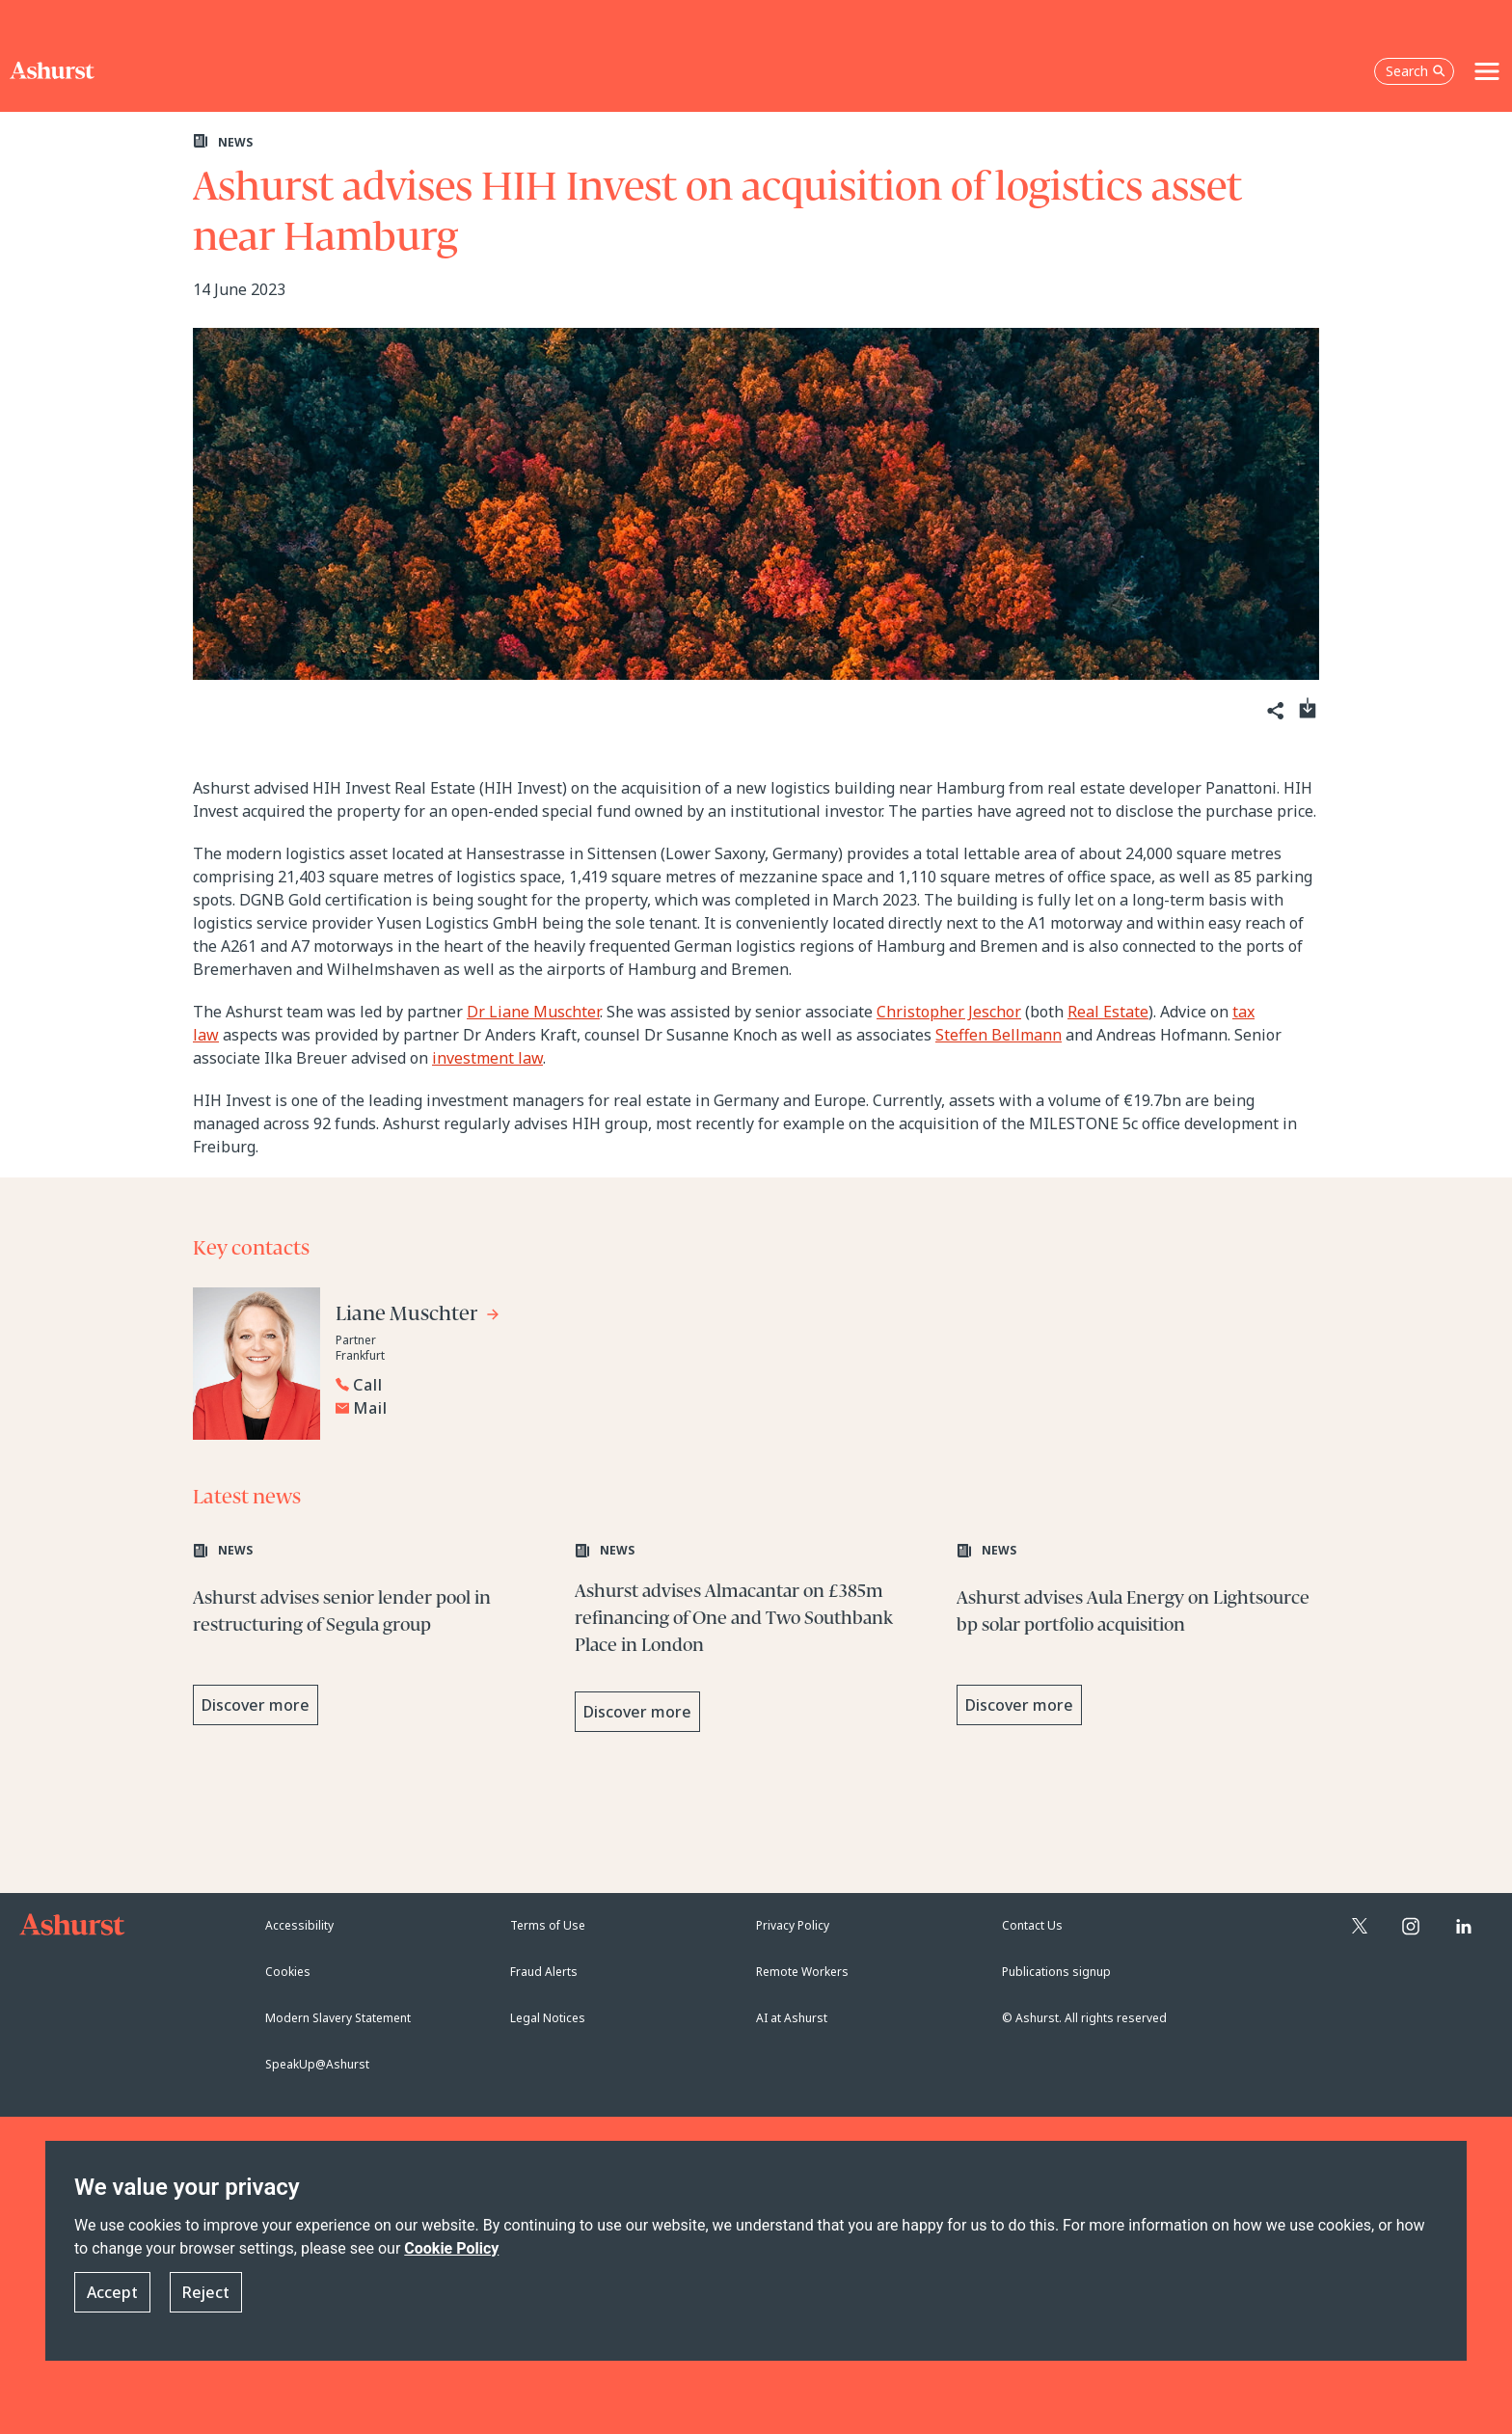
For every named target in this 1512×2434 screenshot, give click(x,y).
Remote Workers (802, 1971)
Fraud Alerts (544, 1971)
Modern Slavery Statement (338, 2018)
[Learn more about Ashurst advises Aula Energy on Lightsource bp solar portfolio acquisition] (1138, 1639)
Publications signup (1056, 1971)
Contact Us (1032, 1925)
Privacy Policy (792, 1925)
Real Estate (1107, 1011)
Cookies (287, 1971)
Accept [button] (112, 2292)
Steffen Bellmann (998, 1034)
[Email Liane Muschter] (535, 1408)
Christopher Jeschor (949, 1011)
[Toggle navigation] (1487, 71)
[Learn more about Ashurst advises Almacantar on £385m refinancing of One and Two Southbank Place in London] (756, 1639)
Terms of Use (547, 1925)
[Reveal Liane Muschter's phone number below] (530, 1384)
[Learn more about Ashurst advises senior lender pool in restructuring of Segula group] (374, 1639)
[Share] (1273, 711)
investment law (487, 1057)
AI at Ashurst (791, 2018)
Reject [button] (206, 2292)
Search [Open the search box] (1415, 71)
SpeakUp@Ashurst (317, 2064)
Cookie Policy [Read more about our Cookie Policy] (451, 2248)
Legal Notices (547, 2018)
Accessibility (299, 1925)
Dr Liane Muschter (533, 1011)
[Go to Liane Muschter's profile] (418, 1317)
